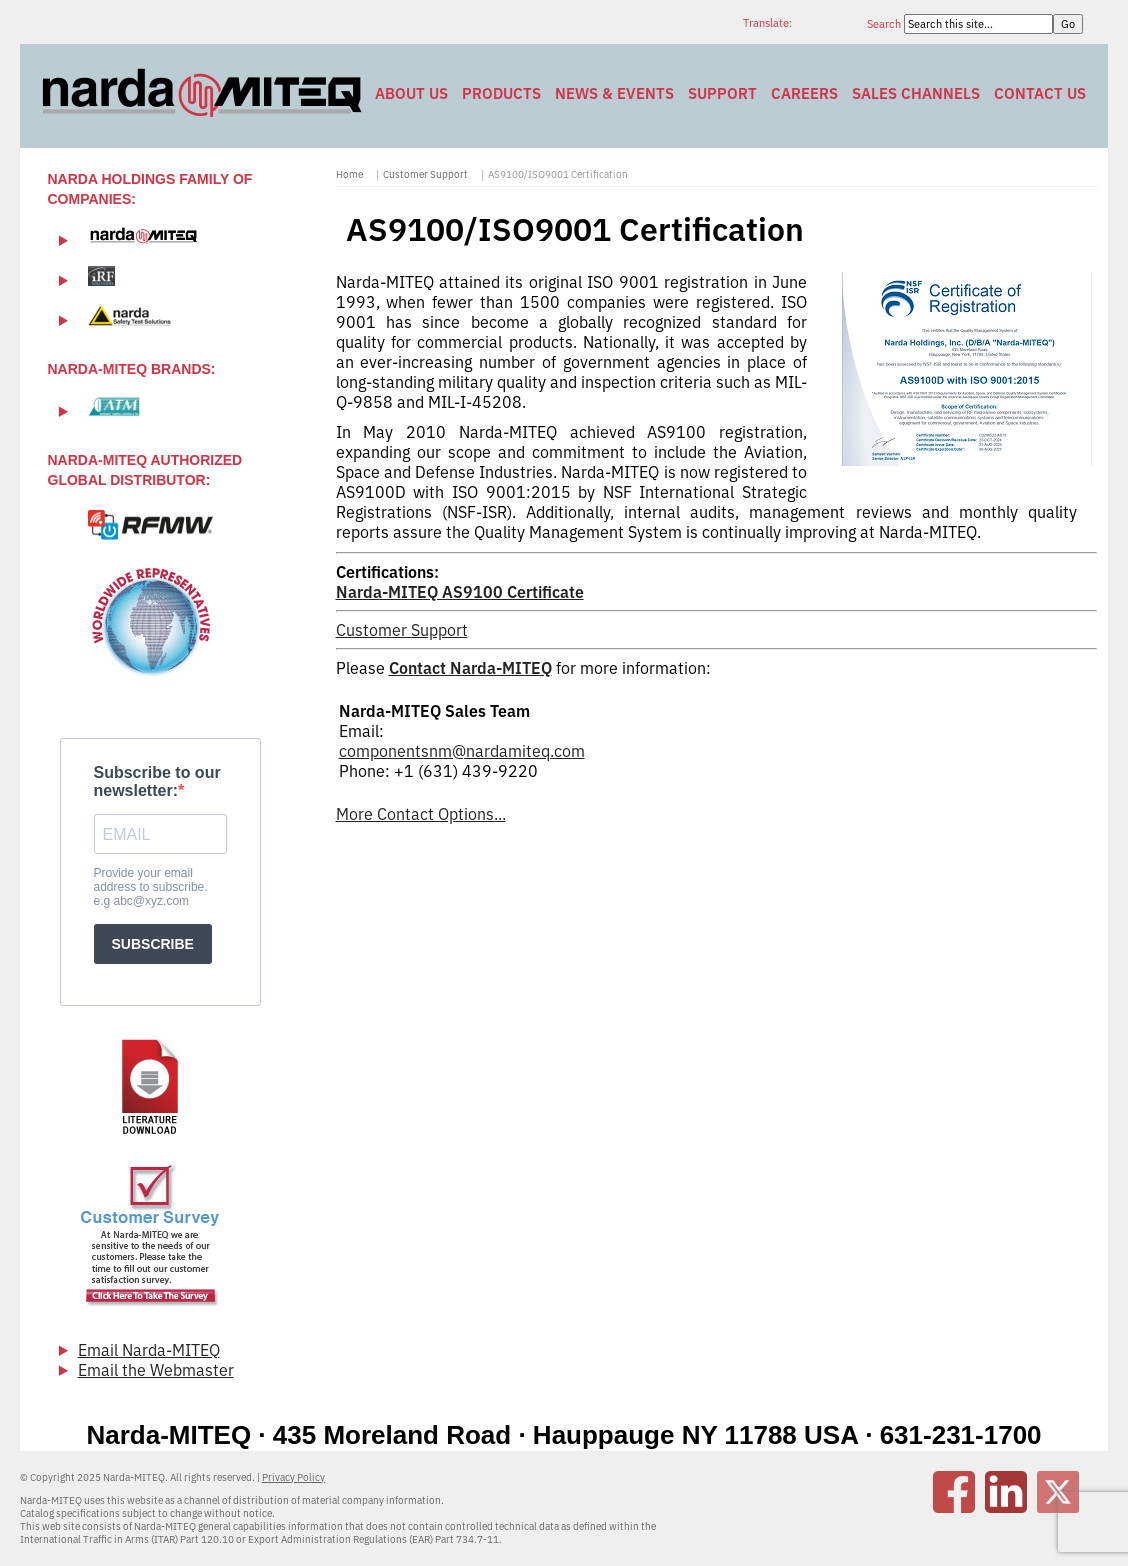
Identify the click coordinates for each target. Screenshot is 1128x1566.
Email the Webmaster (156, 1370)
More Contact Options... (421, 814)
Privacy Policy (293, 1477)
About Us (411, 93)
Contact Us (1040, 93)
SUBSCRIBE (153, 944)
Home (349, 174)
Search (885, 24)
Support (722, 93)
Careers (804, 93)
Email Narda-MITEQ (149, 1350)
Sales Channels (916, 93)
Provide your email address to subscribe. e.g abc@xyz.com (151, 887)
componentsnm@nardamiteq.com (462, 751)
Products (501, 93)
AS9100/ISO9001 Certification (558, 174)
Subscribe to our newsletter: (157, 781)
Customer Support (425, 174)
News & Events (614, 93)
